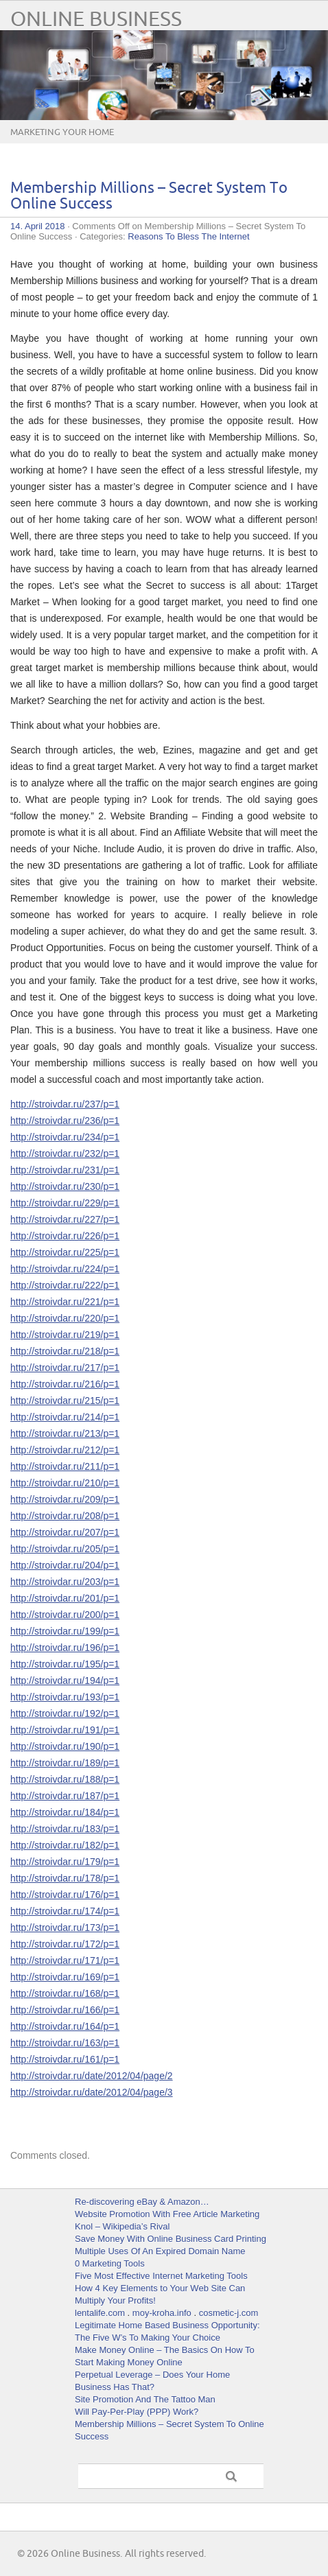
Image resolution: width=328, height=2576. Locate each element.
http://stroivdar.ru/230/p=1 (64, 1186)
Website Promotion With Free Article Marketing (167, 2214)
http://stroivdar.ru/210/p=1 (64, 1482)
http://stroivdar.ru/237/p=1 (64, 1104)
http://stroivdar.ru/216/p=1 (64, 1384)
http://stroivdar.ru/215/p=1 (64, 1400)
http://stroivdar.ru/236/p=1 (64, 1120)
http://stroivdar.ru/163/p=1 (64, 2042)
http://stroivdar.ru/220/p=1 (64, 1318)
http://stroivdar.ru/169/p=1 (64, 1976)
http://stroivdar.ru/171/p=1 (64, 1960)
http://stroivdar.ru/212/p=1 (64, 1449)
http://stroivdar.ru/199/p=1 (64, 1631)
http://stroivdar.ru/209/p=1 (64, 1499)
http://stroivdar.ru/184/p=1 (64, 1812)
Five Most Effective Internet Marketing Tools (161, 2276)
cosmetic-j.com (229, 2313)
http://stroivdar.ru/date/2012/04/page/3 (91, 2092)
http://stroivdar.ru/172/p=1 (64, 1944)
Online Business (96, 19)
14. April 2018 (37, 226)
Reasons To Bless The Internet (188, 236)
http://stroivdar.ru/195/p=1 (64, 1664)
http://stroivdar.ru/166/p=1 (64, 2009)
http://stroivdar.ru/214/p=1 (64, 1417)
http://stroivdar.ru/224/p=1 (64, 1268)
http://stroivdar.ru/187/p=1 (64, 1795)
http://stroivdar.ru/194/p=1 (64, 1680)
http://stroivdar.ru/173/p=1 (64, 1927)
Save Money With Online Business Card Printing (170, 2239)
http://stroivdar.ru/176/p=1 (64, 1894)
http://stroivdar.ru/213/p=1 (64, 1433)
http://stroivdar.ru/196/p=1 (64, 1647)
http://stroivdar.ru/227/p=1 (64, 1219)
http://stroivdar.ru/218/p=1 (64, 1351)
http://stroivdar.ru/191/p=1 (64, 1729)
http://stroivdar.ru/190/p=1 (64, 1746)
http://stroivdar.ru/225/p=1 (64, 1252)
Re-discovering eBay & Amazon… (142, 2202)
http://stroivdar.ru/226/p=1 (64, 1235)
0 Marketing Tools (110, 2263)
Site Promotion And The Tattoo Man (145, 2399)
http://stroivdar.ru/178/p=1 (64, 1878)
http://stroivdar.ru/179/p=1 (64, 1861)
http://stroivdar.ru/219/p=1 (64, 1334)
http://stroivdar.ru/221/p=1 (64, 1301)
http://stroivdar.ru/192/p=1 (64, 1713)
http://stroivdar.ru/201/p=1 (64, 1598)
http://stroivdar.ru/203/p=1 (64, 1581)
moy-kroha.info (161, 2313)
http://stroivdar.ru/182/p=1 (64, 1845)
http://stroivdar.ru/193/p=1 (64, 1696)
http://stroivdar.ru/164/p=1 (64, 2026)
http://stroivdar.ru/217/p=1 (64, 1367)
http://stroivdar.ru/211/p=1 (64, 1466)
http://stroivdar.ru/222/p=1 (64, 1285)
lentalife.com (100, 2313)
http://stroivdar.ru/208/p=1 (64, 1515)
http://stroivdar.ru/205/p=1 (64, 1548)
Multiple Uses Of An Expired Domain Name (160, 2251)
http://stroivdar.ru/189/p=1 (64, 1762)
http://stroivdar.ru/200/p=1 (64, 1614)
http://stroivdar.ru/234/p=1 (64, 1137)
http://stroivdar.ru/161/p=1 (64, 2059)
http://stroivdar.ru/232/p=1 (64, 1153)
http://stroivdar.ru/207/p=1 (64, 1532)
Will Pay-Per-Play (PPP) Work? (136, 2412)
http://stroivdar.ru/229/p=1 (64, 1202)
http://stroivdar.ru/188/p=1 (64, 1779)
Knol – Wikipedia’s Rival (122, 2226)
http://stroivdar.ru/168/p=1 (64, 1993)
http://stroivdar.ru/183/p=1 (64, 1828)
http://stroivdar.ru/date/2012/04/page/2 (91, 2075)
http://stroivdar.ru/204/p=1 (64, 1565)
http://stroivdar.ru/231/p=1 (64, 1169)
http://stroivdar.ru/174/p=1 (64, 1911)
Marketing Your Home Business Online (62, 143)
